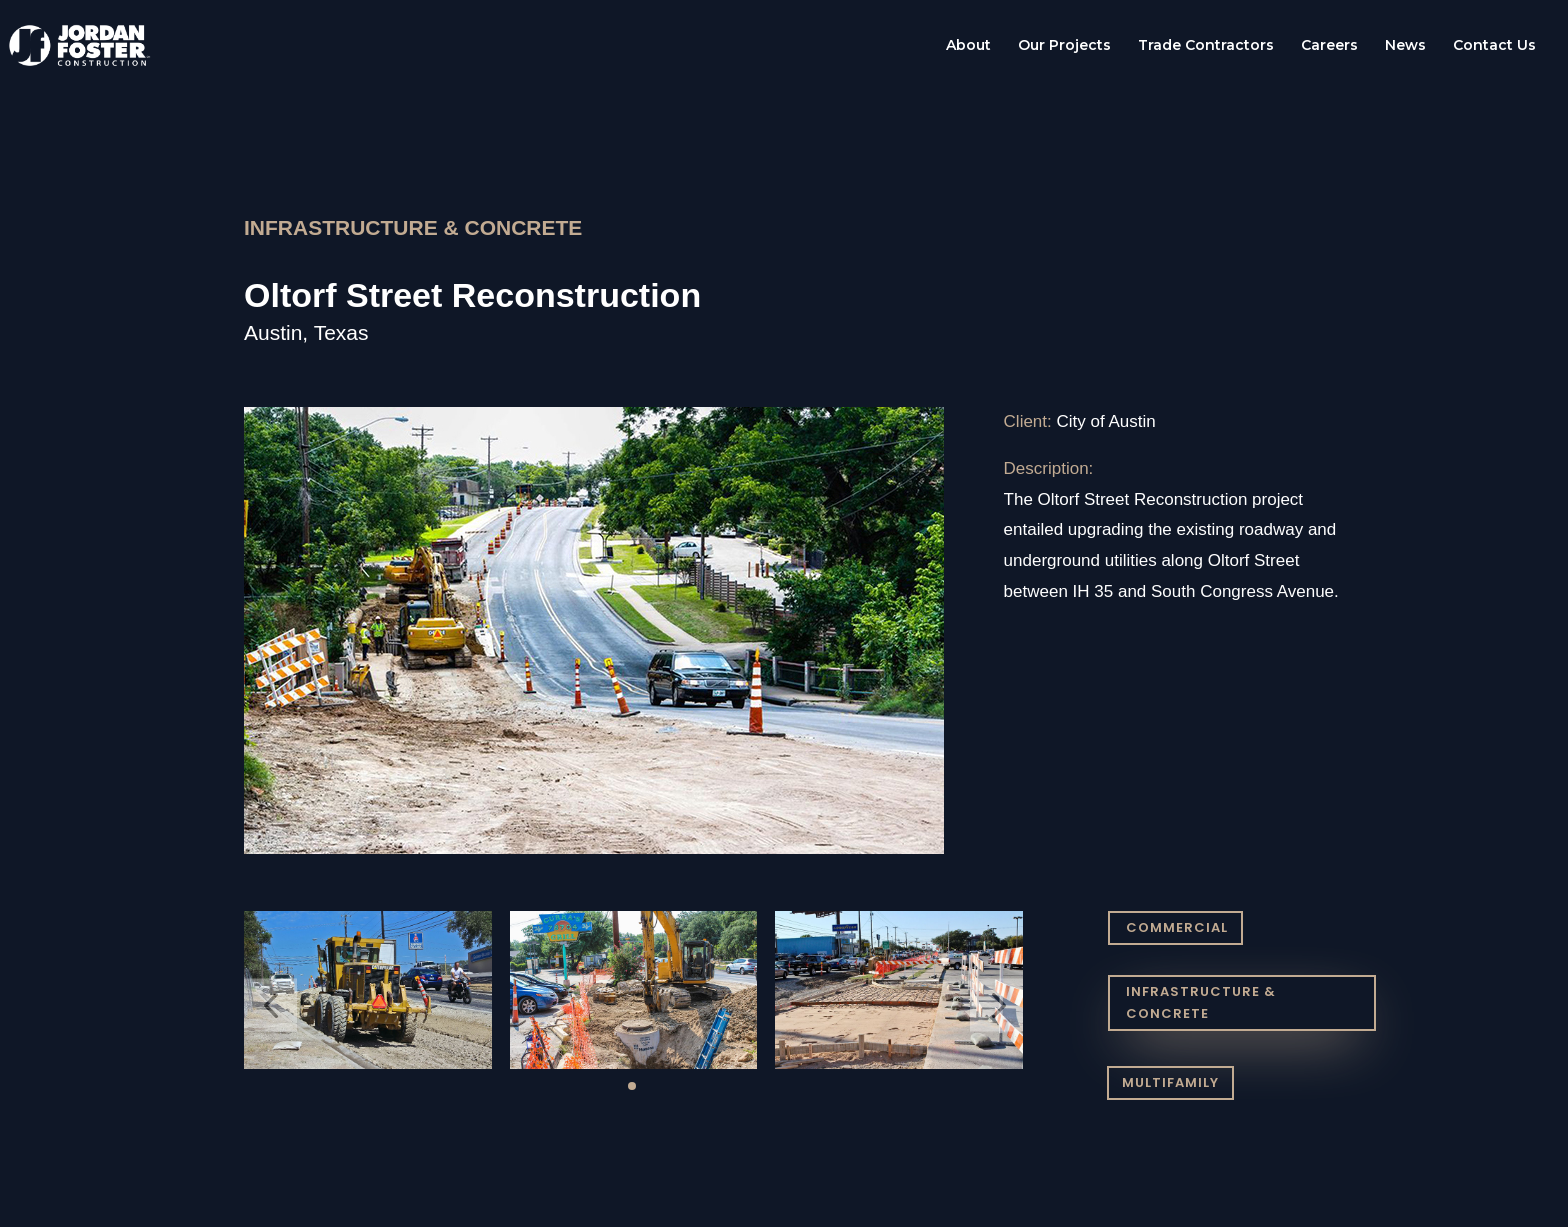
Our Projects (1064, 46)
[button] (270, 1005)
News (1405, 46)
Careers (1329, 46)
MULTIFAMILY (1170, 1082)
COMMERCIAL (1177, 927)
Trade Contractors (1206, 46)
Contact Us (1494, 46)
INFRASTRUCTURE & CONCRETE (1201, 1002)
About (968, 46)
